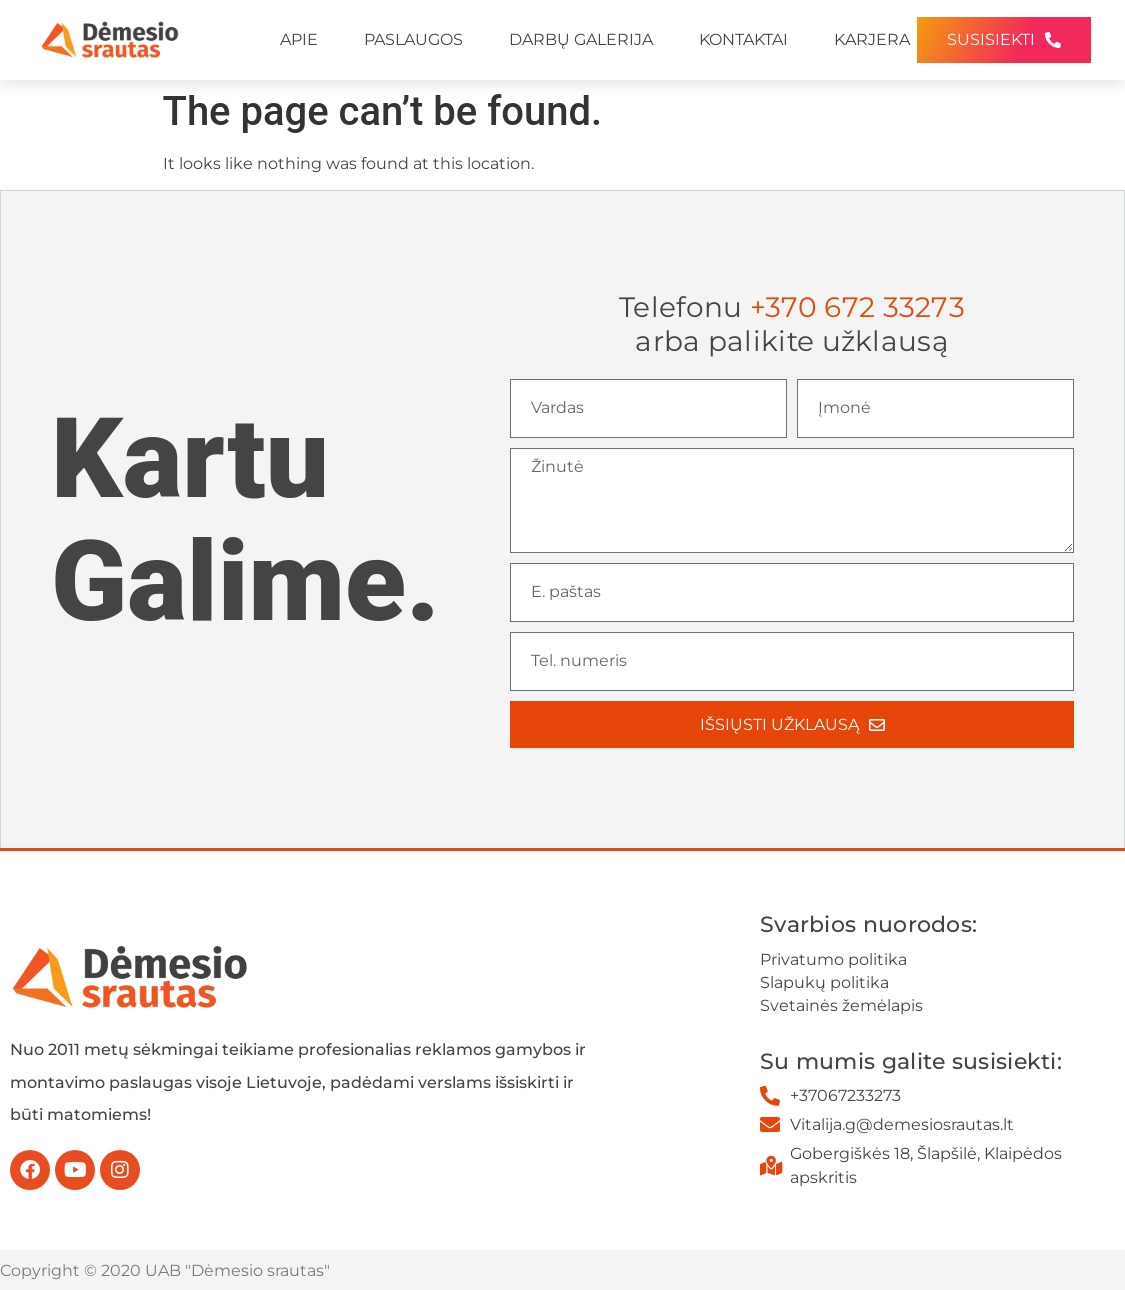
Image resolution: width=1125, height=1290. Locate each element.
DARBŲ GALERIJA (581, 39)
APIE (299, 39)
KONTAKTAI (743, 39)
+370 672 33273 (857, 307)
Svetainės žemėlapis (841, 1005)
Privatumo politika (833, 959)
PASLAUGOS (413, 39)
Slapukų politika (824, 982)
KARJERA (872, 39)
